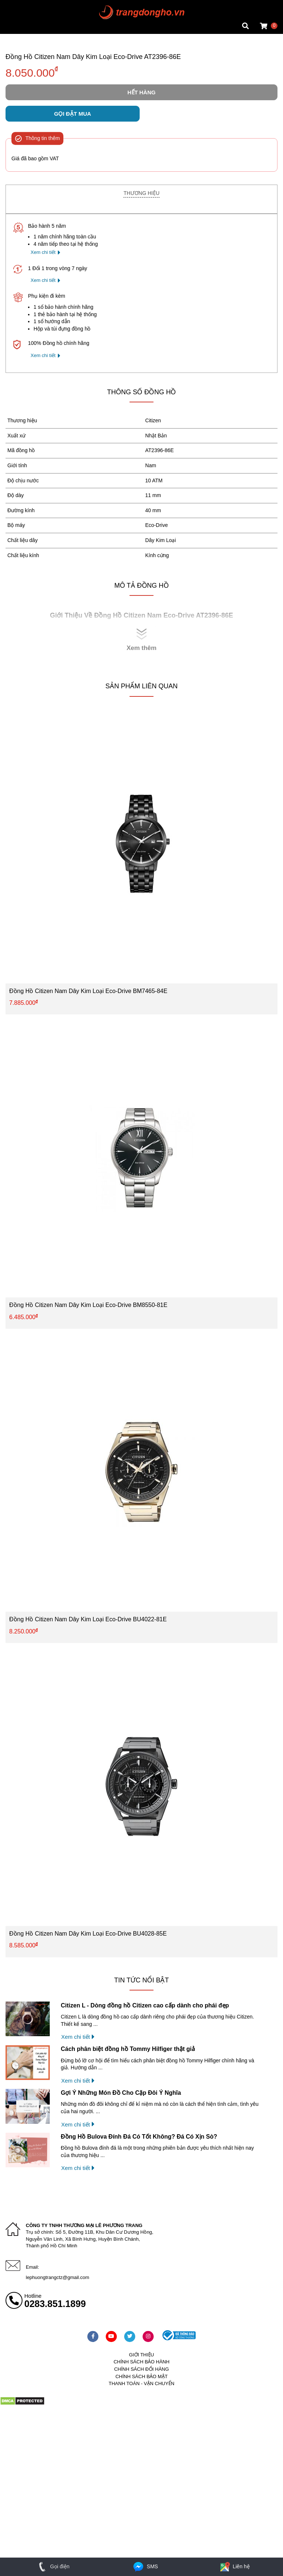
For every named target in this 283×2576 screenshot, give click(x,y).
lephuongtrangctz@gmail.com (57, 2277)
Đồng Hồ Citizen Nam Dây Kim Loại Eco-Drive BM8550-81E (88, 1305)
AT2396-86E (159, 450)
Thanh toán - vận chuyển (141, 2383)
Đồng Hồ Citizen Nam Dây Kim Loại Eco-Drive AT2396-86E (93, 56)
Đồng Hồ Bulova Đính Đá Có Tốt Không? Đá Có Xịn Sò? (139, 2136)
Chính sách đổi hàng (141, 2369)
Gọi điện (52, 2566)
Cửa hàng (17, 27)
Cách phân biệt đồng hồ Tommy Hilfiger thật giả (128, 2049)
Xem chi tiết (43, 252)
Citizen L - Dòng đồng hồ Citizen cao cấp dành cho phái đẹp (145, 2005)
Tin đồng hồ (19, 13)
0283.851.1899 (55, 2304)
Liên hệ (234, 2566)
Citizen (153, 420)
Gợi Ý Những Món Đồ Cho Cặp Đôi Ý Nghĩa (121, 2093)
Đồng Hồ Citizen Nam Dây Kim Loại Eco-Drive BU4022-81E (88, 1619)
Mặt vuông (18, 5)
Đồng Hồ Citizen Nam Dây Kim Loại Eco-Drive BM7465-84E (88, 991)
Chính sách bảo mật (141, 2376)
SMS (145, 2566)
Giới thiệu (141, 2354)
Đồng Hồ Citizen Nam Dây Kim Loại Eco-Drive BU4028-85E (88, 1933)
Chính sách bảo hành (141, 2361)
